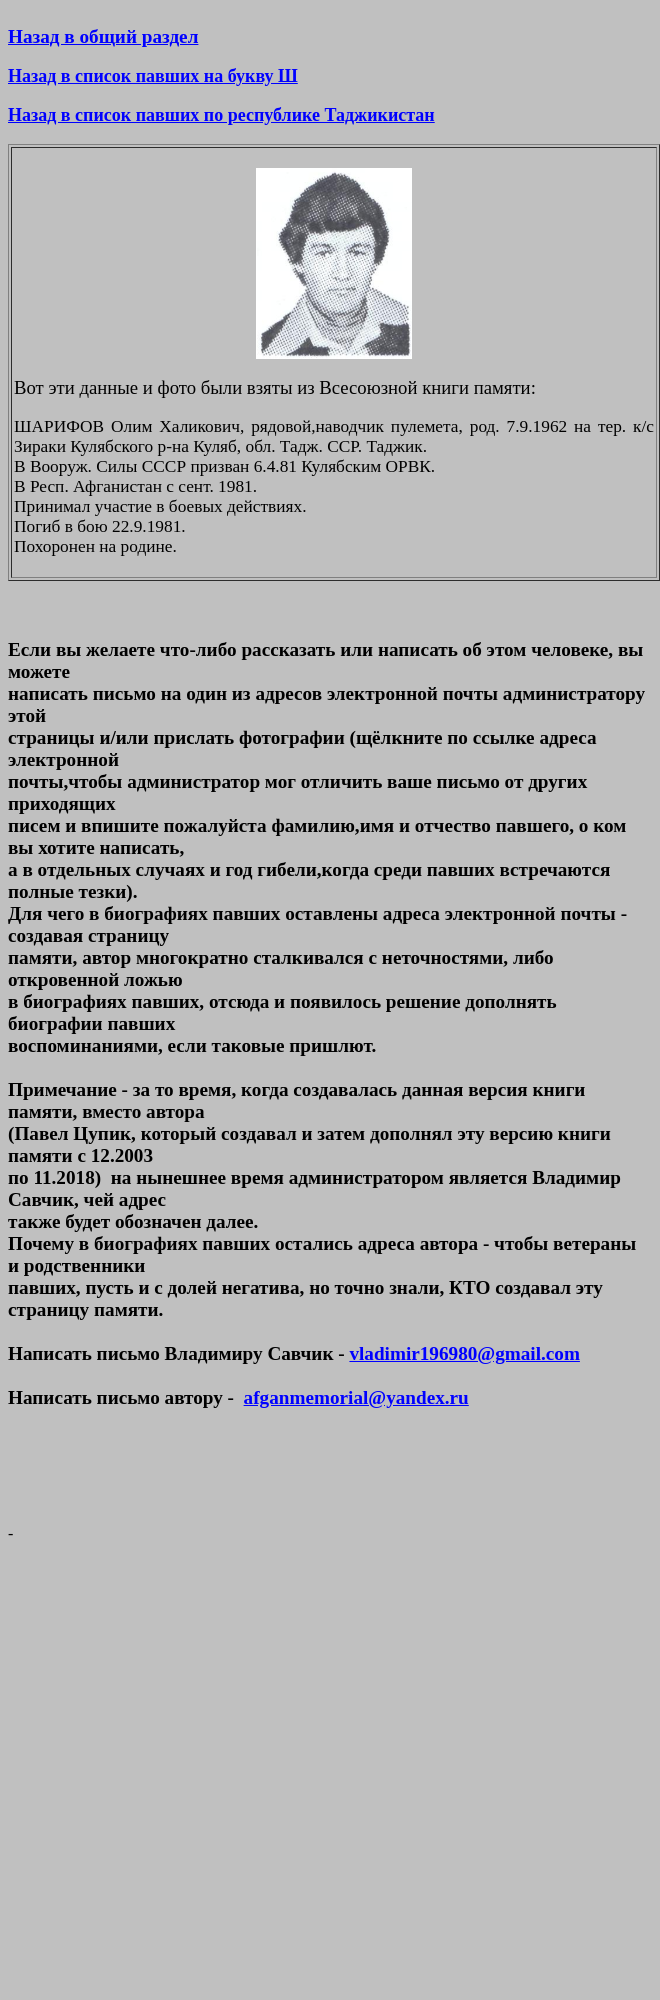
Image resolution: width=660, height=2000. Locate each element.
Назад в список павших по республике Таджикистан (221, 115)
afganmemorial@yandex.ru (356, 1397)
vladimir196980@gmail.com (464, 1353)
